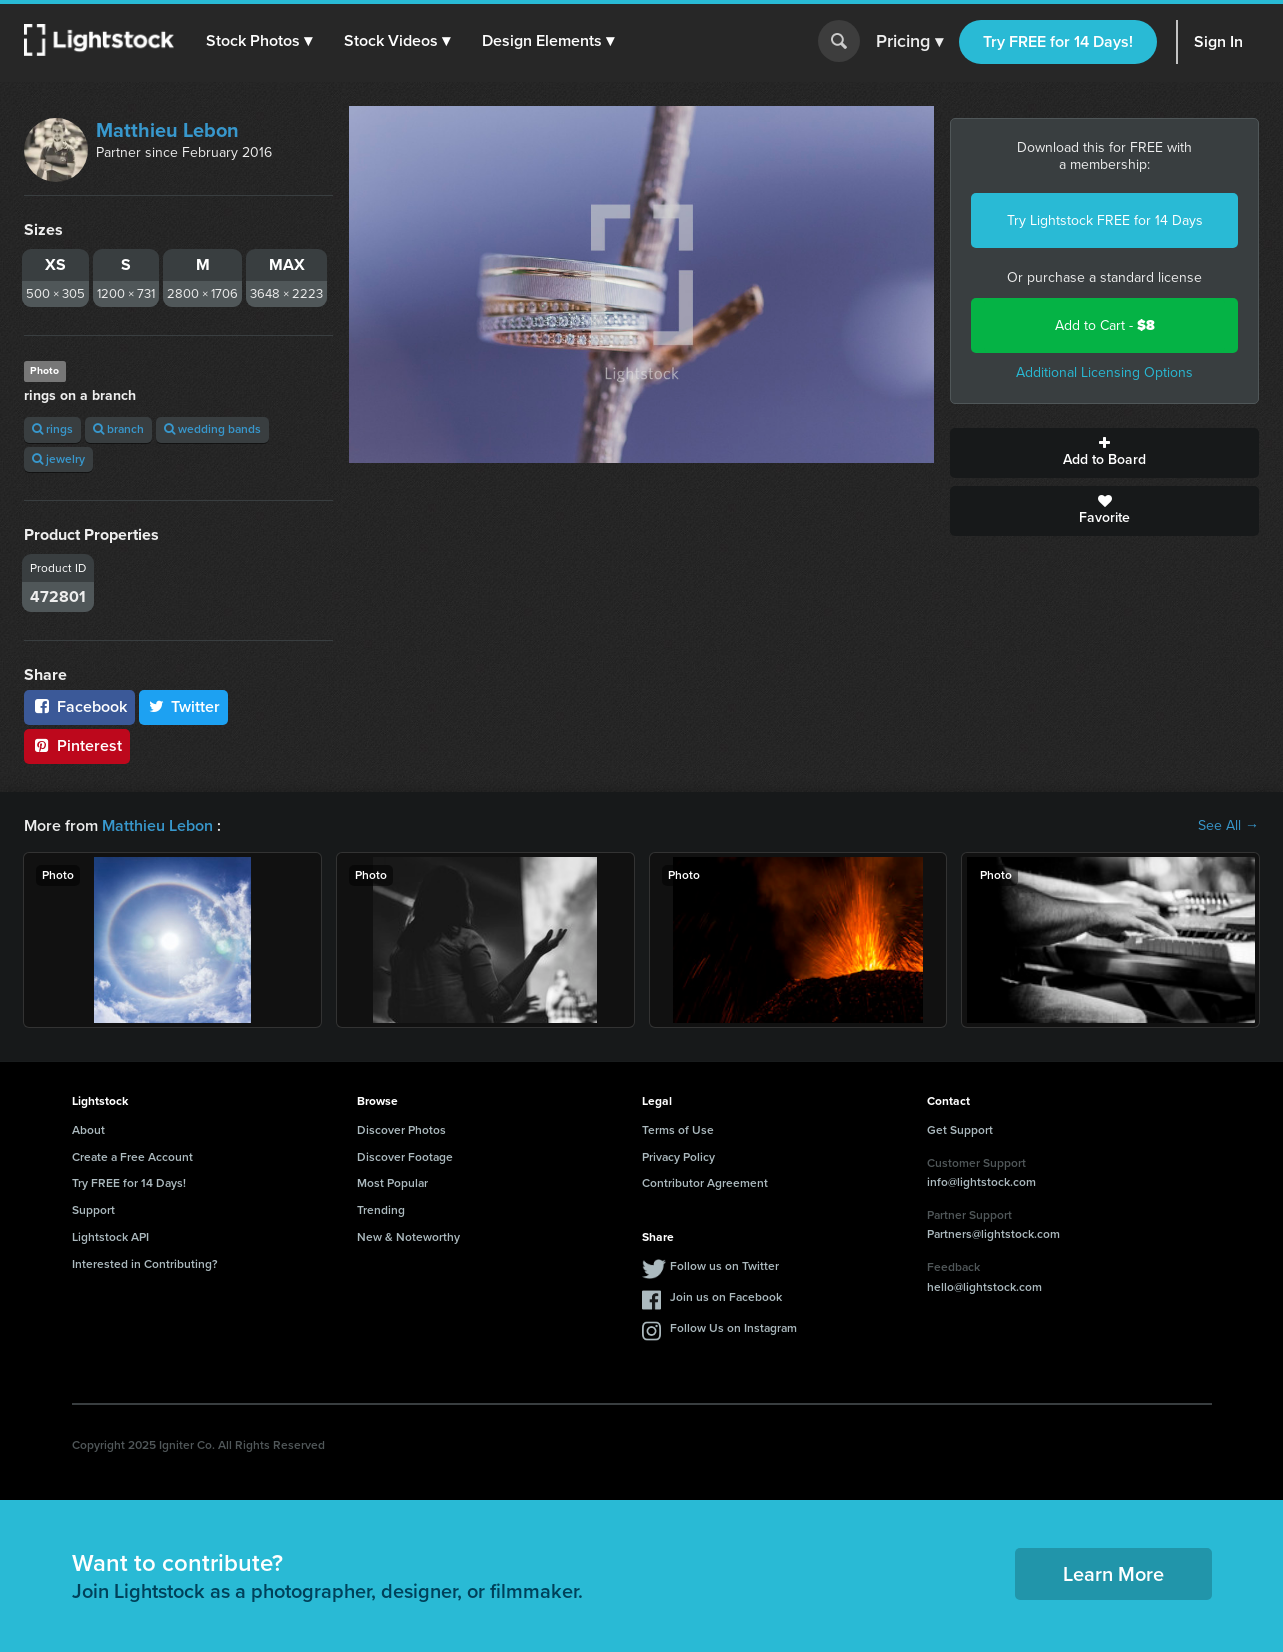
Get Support (960, 1130)
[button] (259, 41)
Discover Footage (405, 1157)
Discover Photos (401, 1130)
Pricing (909, 42)
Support (93, 1210)
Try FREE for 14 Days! (1058, 41)
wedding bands (212, 429)
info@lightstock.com (981, 1182)
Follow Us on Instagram (733, 1328)
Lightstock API (110, 1237)
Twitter (184, 706)
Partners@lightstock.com (993, 1234)
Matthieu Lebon (167, 130)
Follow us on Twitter (724, 1266)
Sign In (1218, 41)
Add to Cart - (1105, 325)
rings (52, 429)
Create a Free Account (132, 1157)
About (88, 1130)
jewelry (58, 459)
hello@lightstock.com (984, 1287)
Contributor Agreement (705, 1183)
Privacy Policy (678, 1157)
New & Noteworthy (408, 1237)
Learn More (1113, 1574)
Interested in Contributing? (145, 1264)
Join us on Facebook (726, 1297)
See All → (1228, 826)
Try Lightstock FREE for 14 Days (1105, 220)
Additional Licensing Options (1104, 372)
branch (118, 429)
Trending (381, 1210)
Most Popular (392, 1183)
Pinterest (77, 745)
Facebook (79, 706)
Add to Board (1104, 453)
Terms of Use (678, 1130)
